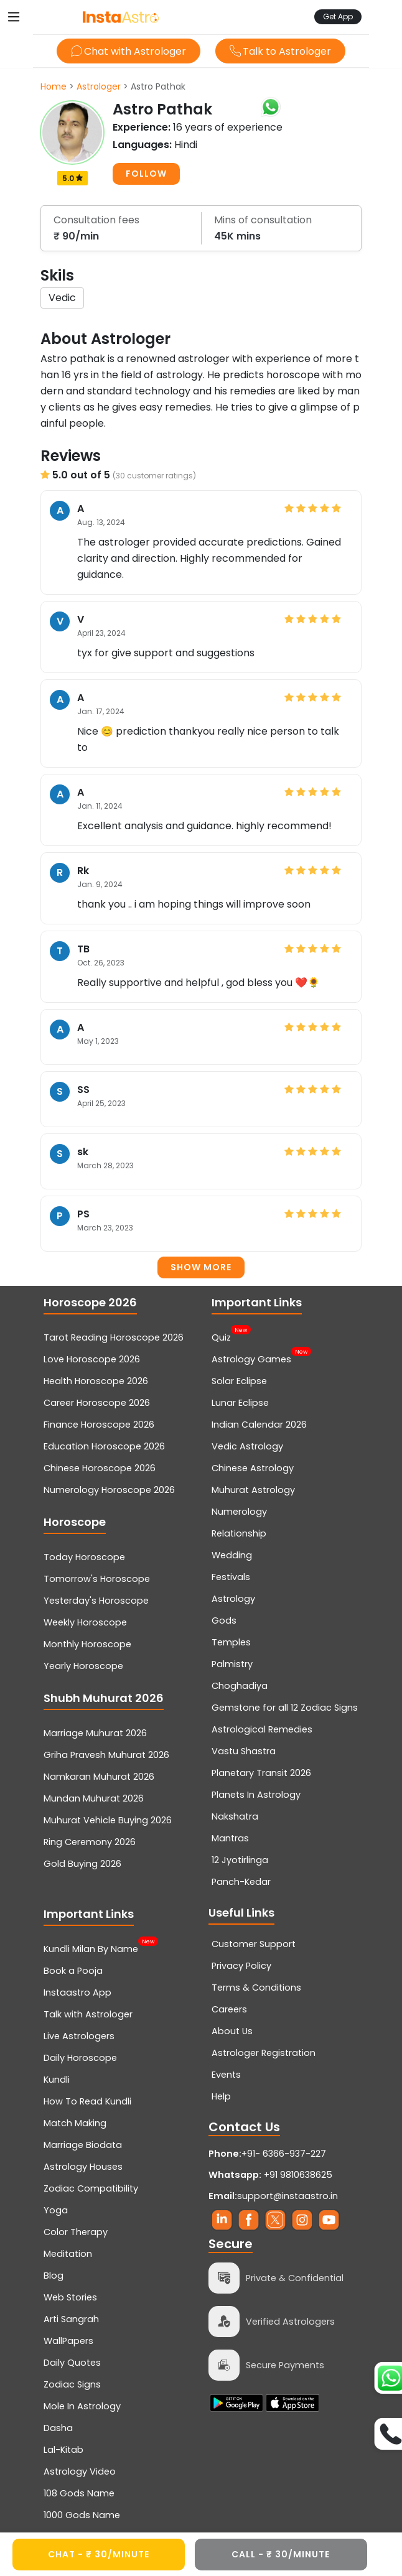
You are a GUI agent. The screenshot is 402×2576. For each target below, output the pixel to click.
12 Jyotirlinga (240, 1860)
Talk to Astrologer (280, 51)
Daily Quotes (72, 2362)
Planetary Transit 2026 (261, 1773)
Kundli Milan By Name (91, 1947)
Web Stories (70, 2297)
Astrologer (99, 86)
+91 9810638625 (270, 2175)
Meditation (68, 2254)
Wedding (232, 1555)
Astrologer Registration (264, 2053)
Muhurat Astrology (253, 1490)
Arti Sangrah (71, 2319)
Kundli (57, 2079)
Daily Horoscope (80, 2058)
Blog (53, 2275)
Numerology (239, 1511)
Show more (201, 1267)
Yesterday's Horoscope (96, 1600)
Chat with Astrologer (128, 51)
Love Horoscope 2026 (92, 1359)
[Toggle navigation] (13, 16)
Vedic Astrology (247, 1446)
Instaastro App (77, 1992)
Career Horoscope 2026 (97, 1403)
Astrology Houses (83, 2166)
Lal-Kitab (63, 2449)
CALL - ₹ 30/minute (280, 2554)
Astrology (233, 1599)
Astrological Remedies (262, 1729)
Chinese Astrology (253, 1468)
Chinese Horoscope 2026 (100, 1468)
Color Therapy (76, 2232)
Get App (338, 16)
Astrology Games (251, 1358)
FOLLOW (146, 173)
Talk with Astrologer (88, 2014)
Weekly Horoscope (85, 1622)
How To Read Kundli (87, 2101)
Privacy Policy (241, 1966)
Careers (229, 2009)
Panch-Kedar (241, 1882)
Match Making (75, 2123)
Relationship (239, 1533)
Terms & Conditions (256, 1987)
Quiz (221, 1336)
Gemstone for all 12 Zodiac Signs (285, 1707)
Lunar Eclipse (240, 1403)
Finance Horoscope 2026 (99, 1424)
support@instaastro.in (287, 2196)
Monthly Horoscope (87, 1644)
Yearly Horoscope (83, 1666)
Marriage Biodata (83, 2145)
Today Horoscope (84, 1557)
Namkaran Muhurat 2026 (99, 1776)
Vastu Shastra (244, 1751)
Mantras (230, 1838)
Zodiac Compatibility (91, 2188)
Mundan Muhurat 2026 (94, 1798)
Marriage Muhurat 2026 (95, 1733)
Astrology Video (80, 2471)
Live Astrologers (79, 2036)
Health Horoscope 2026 (96, 1381)
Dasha (58, 2428)
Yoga (56, 2210)
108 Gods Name (79, 2493)
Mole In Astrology (82, 2406)
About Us (232, 2031)
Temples (231, 1642)
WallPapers (68, 2341)
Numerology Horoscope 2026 (109, 1490)
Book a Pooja (73, 1971)
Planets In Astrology (256, 1794)
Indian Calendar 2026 (259, 1424)
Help (221, 2096)
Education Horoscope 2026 (104, 1446)
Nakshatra (235, 1816)
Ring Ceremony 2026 (90, 1842)
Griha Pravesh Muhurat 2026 (106, 1755)
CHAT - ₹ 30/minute (98, 2554)
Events (226, 2074)
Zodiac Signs (72, 2384)
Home (53, 86)
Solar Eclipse (239, 1381)
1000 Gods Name (82, 2515)
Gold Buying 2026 (82, 1864)
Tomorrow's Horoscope (97, 1579)
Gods (224, 1620)
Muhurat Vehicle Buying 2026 (108, 1820)
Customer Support (254, 1944)
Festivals (231, 1577)
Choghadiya (240, 1686)
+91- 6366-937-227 (283, 2153)
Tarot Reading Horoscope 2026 (114, 1337)
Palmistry (232, 1664)
